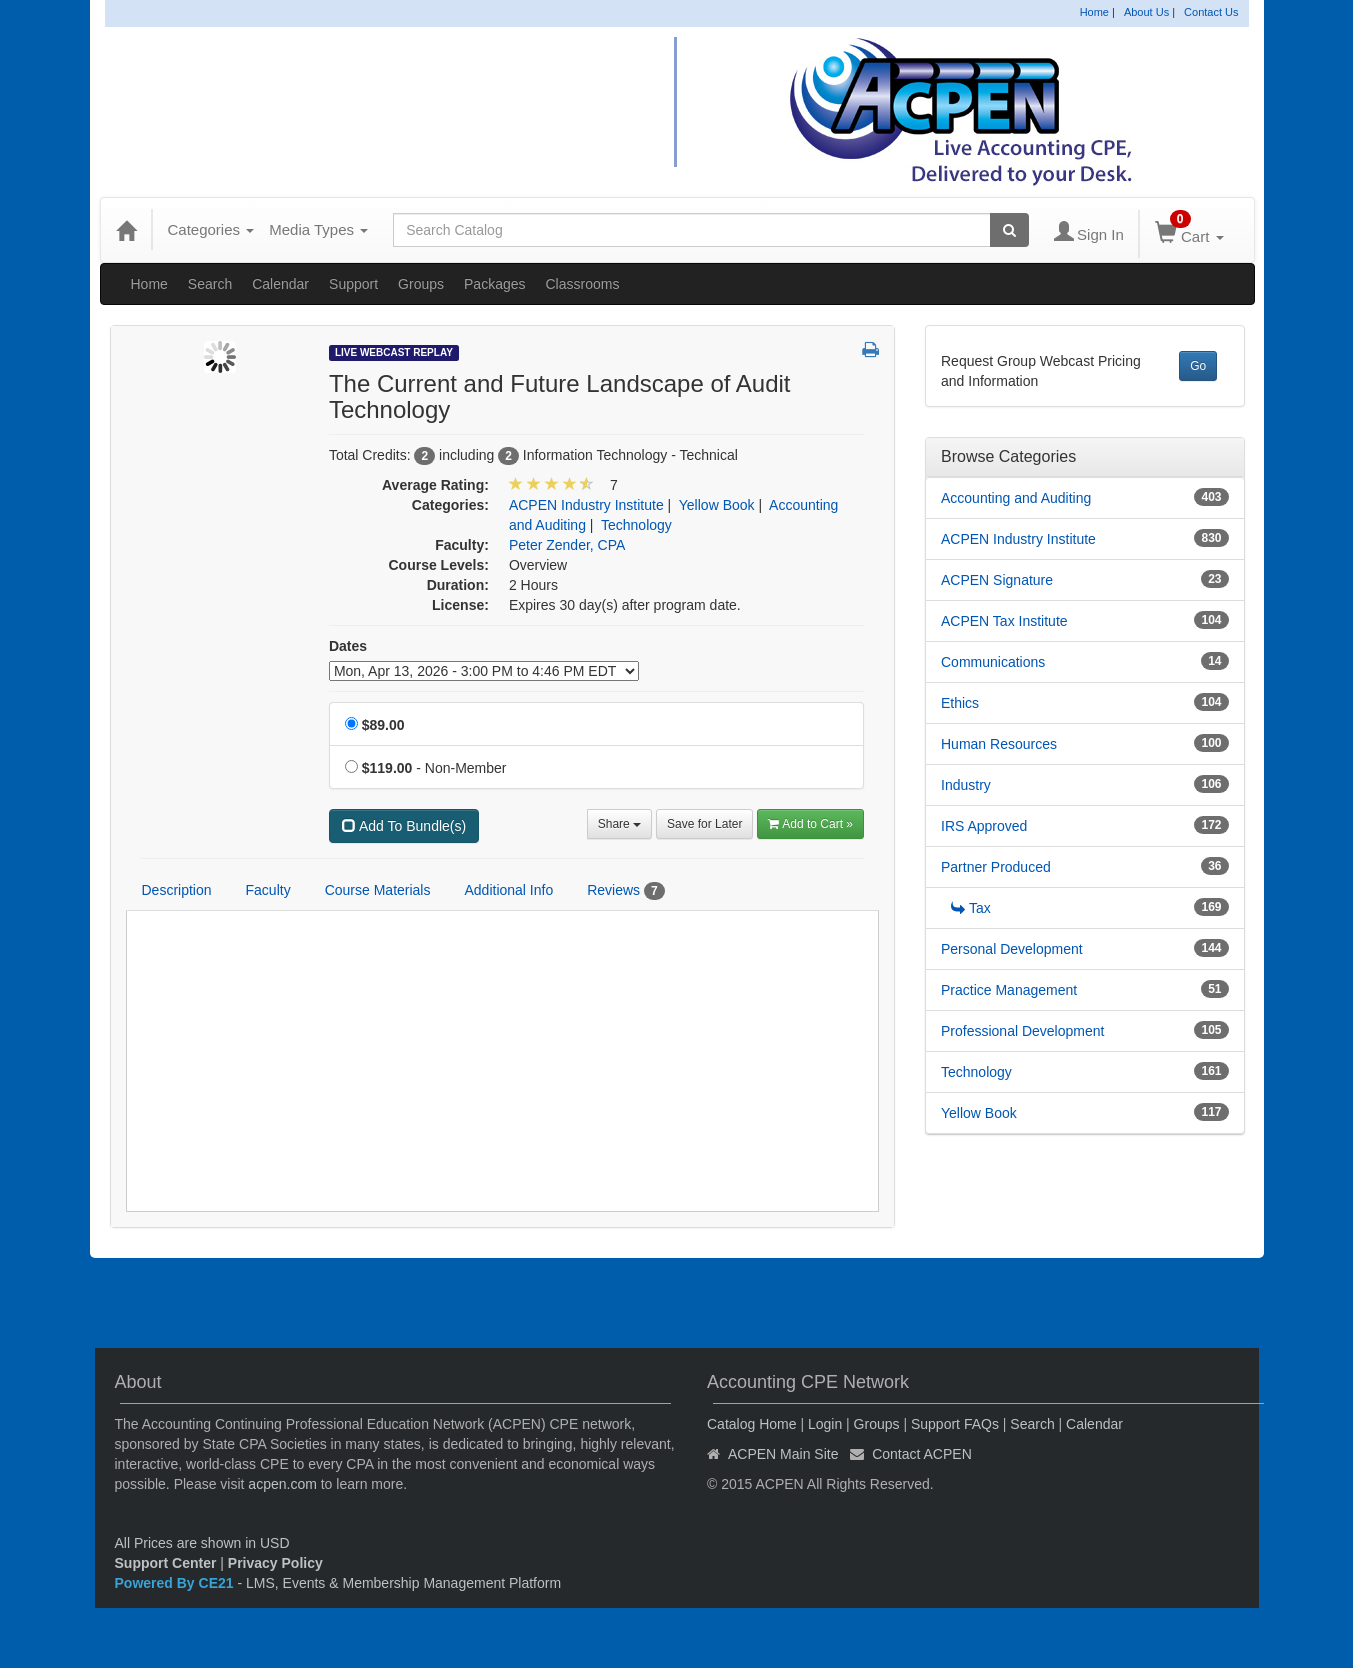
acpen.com (282, 1484)
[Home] (126, 230)
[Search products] (1009, 230)
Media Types (318, 229)
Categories (211, 229)
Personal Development (1012, 949)
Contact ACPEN (922, 1454)
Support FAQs (955, 1424)
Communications (993, 662)
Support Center (166, 1563)
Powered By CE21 (176, 1583)
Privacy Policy (275, 1563)
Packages (494, 284)
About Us (1146, 12)
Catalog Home (752, 1424)
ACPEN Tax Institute (1004, 621)
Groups (421, 284)
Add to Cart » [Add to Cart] (810, 824)
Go (1198, 366)
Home (1094, 12)
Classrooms (583, 284)
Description (177, 890)
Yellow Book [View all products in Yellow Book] (717, 505)
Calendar (280, 284)
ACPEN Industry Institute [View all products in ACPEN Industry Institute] (586, 505)
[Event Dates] (484, 671)
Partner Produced (996, 867)
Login (825, 1424)
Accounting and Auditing (1016, 498)
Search (210, 284)
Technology (976, 1072)
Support (353, 284)
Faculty (268, 890)
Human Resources (999, 744)
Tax (971, 908)
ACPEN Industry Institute (1018, 539)
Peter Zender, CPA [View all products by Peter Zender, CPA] (567, 545)
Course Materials (378, 890)
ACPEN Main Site (783, 1454)
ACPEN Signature (997, 580)
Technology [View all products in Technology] (636, 525)
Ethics (960, 703)
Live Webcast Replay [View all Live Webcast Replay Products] (394, 352)
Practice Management (1009, 990)
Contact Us (1211, 12)
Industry (966, 785)
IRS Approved (984, 826)
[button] (870, 351)
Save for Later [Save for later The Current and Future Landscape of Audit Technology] (704, 824)
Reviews (625, 891)
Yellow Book (979, 1113)
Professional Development (1022, 1031)
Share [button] (619, 824)
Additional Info (508, 890)
